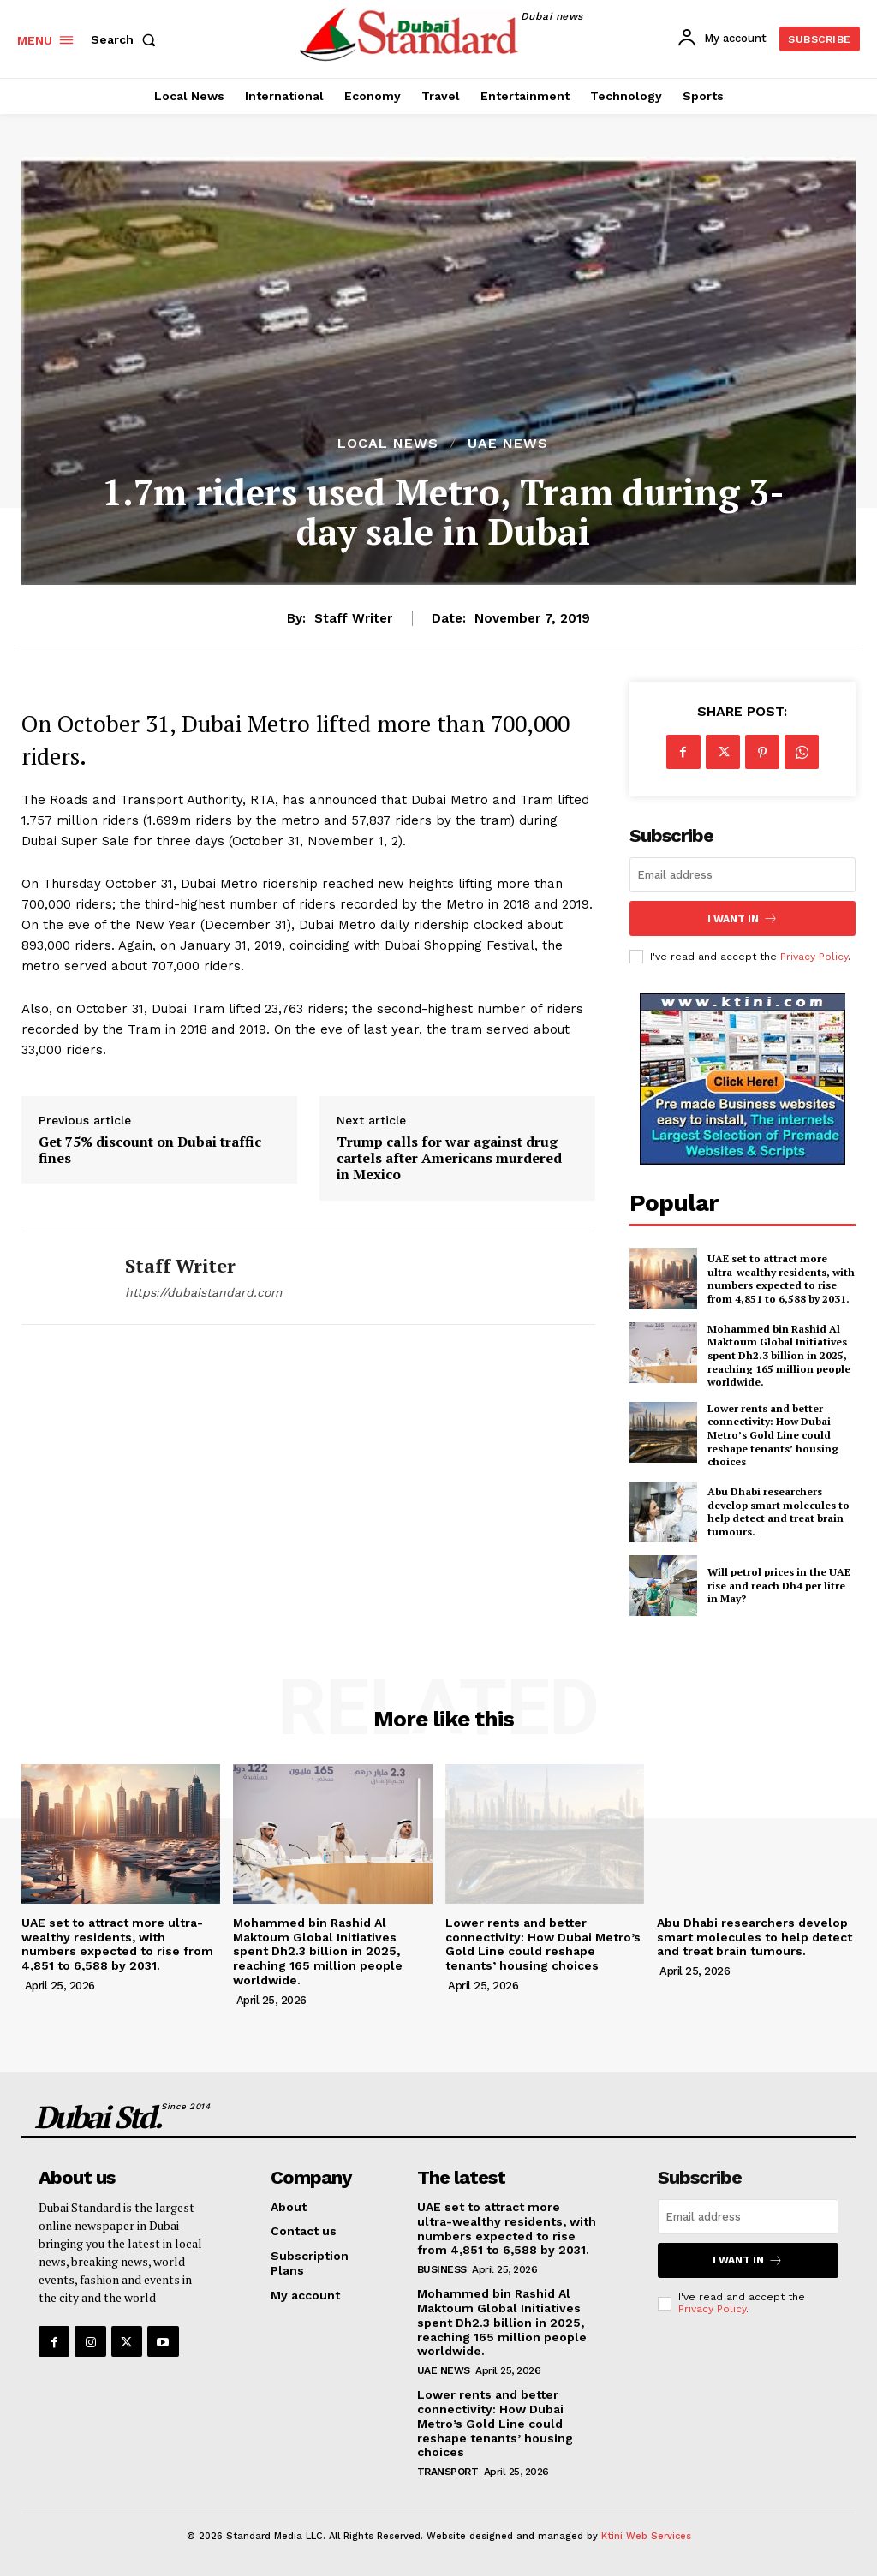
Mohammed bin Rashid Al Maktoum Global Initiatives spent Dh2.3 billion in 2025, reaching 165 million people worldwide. (778, 1355)
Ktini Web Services (646, 2536)
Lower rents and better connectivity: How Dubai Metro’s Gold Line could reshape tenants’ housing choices (772, 1435)
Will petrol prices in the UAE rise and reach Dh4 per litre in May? (778, 1585)
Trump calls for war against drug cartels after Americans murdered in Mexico (449, 1159)
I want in (742, 918)
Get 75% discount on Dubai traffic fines (150, 1150)
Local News (387, 443)
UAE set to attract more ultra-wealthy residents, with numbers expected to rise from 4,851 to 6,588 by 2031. (781, 1278)
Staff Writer (353, 618)
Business (442, 2269)
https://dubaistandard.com (203, 1292)
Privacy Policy (814, 957)
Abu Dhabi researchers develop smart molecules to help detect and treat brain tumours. (778, 1511)
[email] (742, 874)
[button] (127, 39)
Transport (448, 2472)
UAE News (508, 443)
